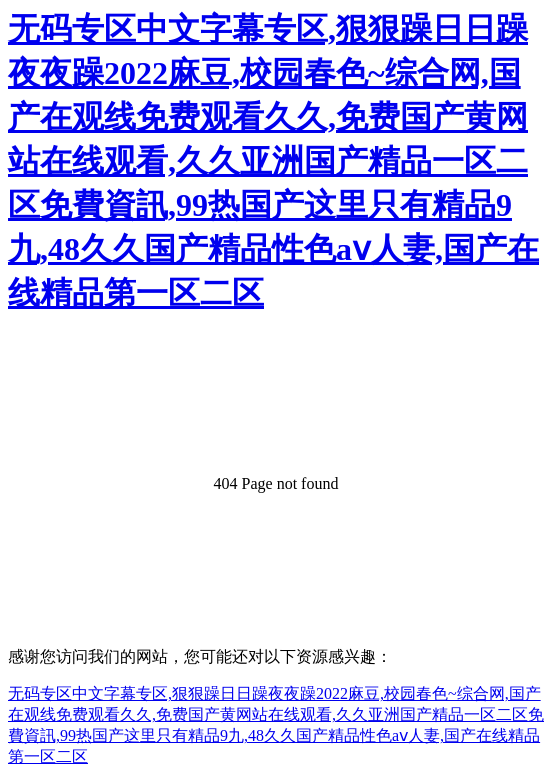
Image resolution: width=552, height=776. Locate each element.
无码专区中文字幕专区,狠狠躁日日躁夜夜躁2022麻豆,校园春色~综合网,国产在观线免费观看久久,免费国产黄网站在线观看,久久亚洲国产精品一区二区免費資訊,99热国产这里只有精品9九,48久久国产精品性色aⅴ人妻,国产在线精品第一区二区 (273, 161)
